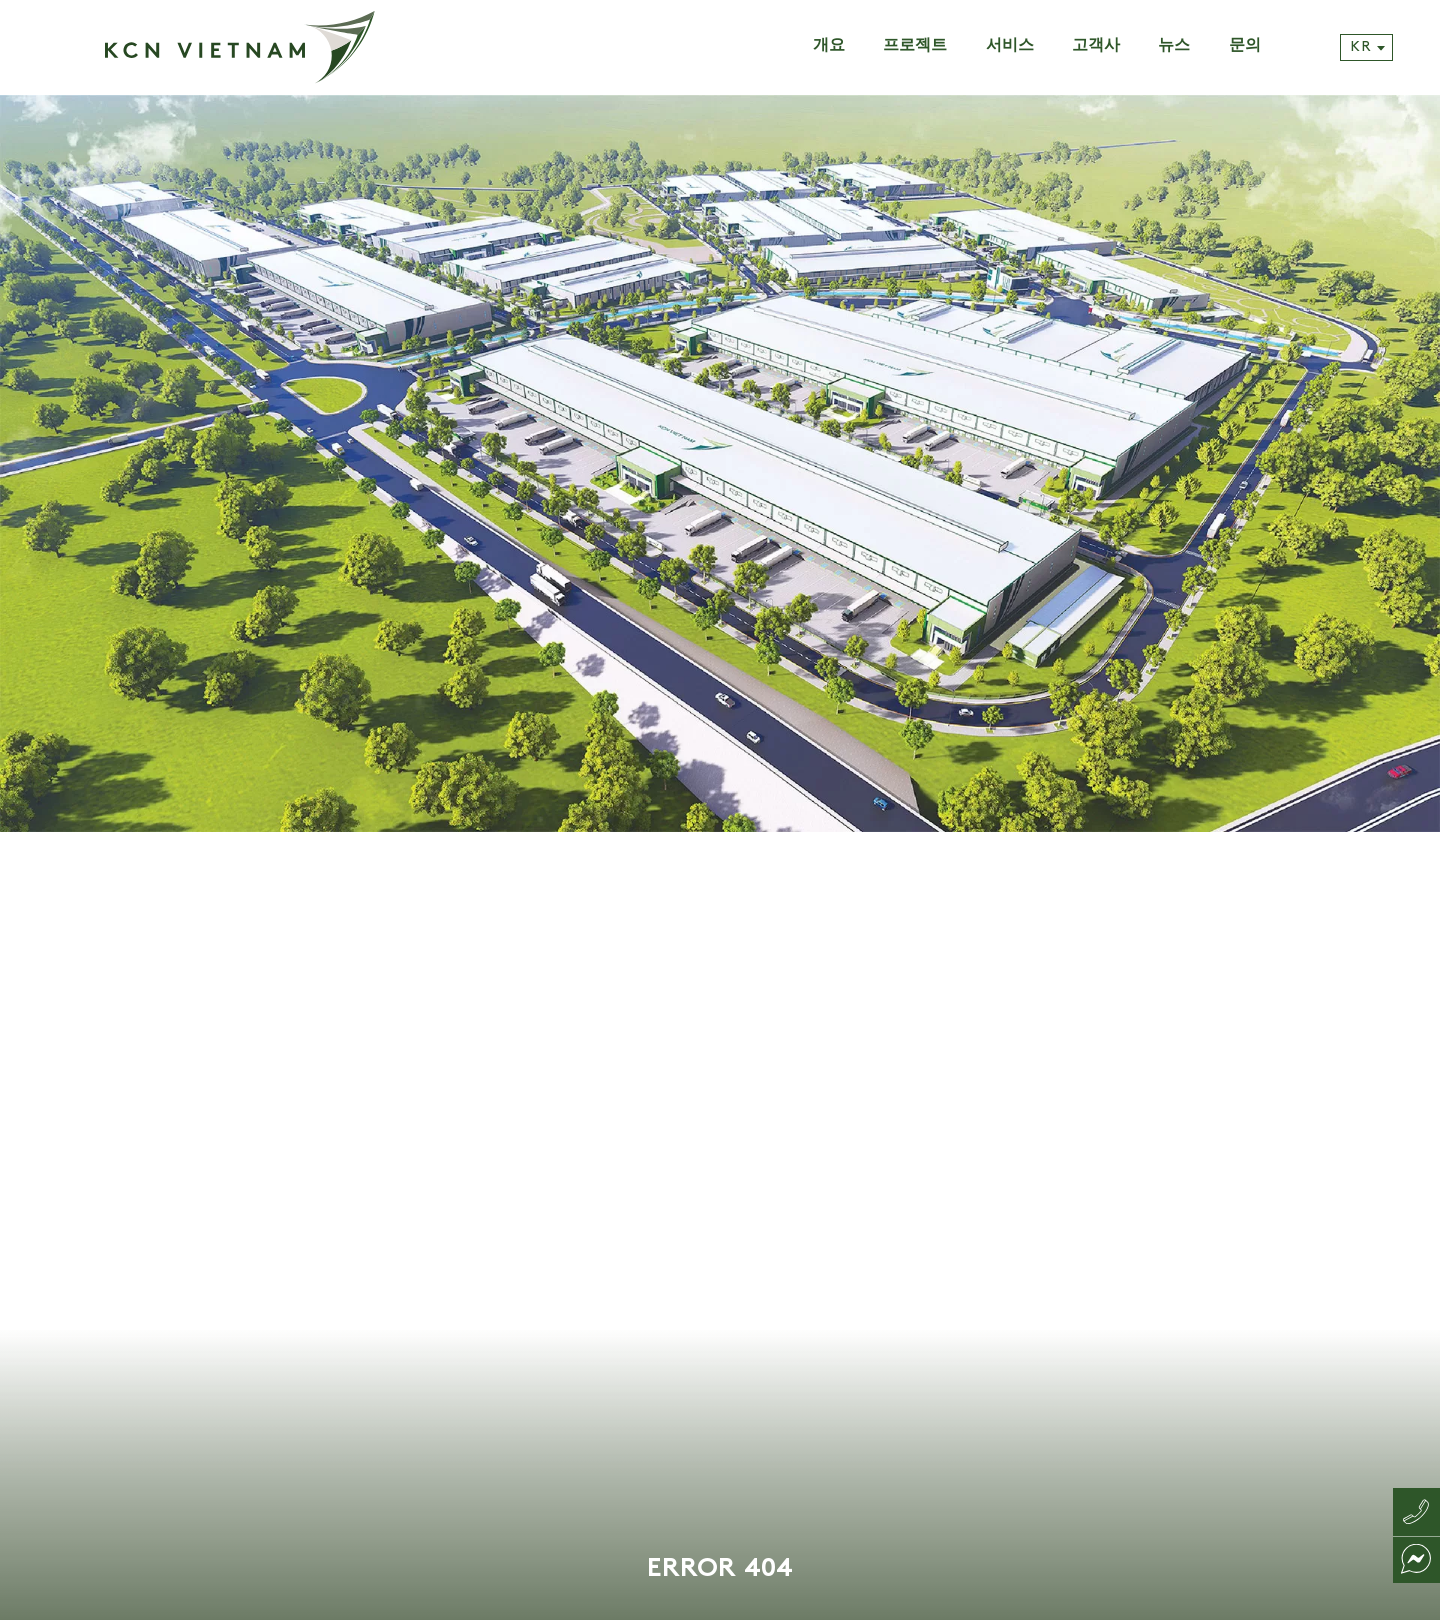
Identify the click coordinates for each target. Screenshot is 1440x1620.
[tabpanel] (720, 857)
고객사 (1096, 46)
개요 (829, 46)
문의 (1245, 46)
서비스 (1010, 46)
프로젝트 (915, 46)
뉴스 (1174, 46)
